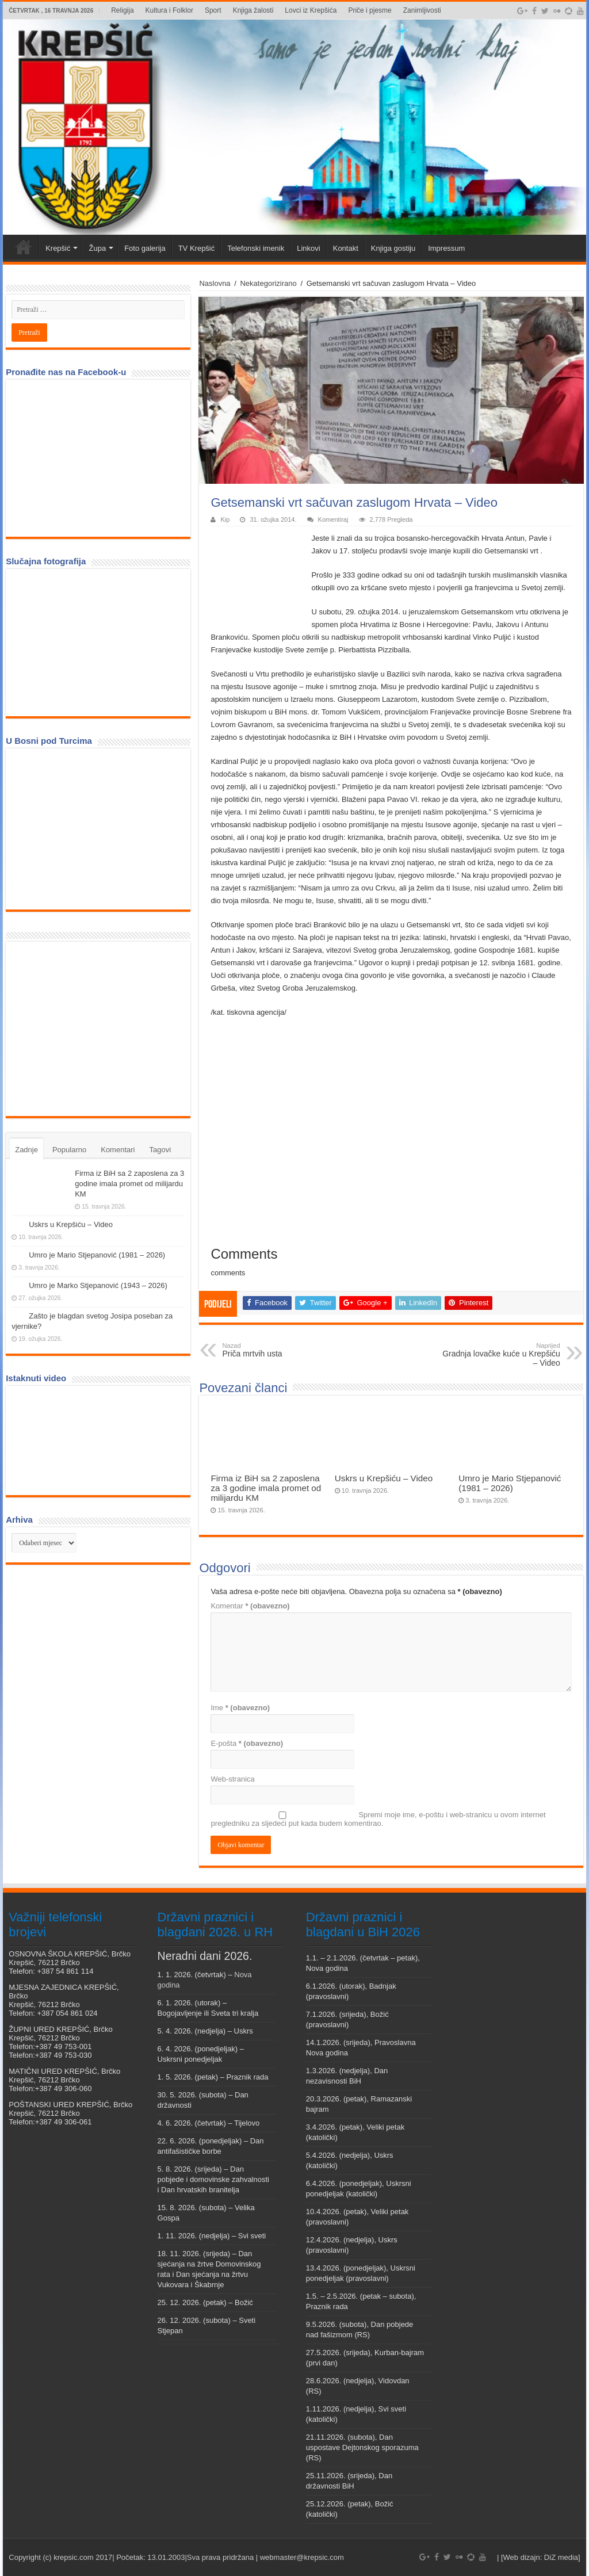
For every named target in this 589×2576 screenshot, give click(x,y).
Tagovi (160, 1149)
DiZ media (561, 2557)
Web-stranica (232, 1779)
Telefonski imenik (255, 248)
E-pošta (247, 1743)
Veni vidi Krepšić (24, 247)
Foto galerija (145, 248)
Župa (97, 248)
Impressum (446, 248)
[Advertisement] (98, 1028)
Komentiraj (333, 519)
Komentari (118, 1149)
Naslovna (214, 283)
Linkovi (308, 248)
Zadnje (26, 1149)
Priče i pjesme (369, 10)
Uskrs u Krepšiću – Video (384, 1478)
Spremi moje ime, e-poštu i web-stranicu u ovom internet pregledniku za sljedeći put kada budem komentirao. (378, 1819)
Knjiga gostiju (393, 248)
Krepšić (57, 248)
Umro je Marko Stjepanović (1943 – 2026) (98, 1285)
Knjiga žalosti (253, 10)
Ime (240, 1707)
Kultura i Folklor (169, 10)
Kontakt (345, 248)
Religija (122, 10)
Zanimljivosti (422, 10)
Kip (225, 519)
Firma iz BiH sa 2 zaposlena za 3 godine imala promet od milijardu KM (266, 1488)
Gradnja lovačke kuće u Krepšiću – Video (501, 1354)
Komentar (250, 1606)
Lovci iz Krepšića (310, 10)
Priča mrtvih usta (281, 1350)
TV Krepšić (196, 248)
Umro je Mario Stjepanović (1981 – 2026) (509, 1483)
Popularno (69, 1149)
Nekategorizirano (268, 283)
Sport (213, 10)
